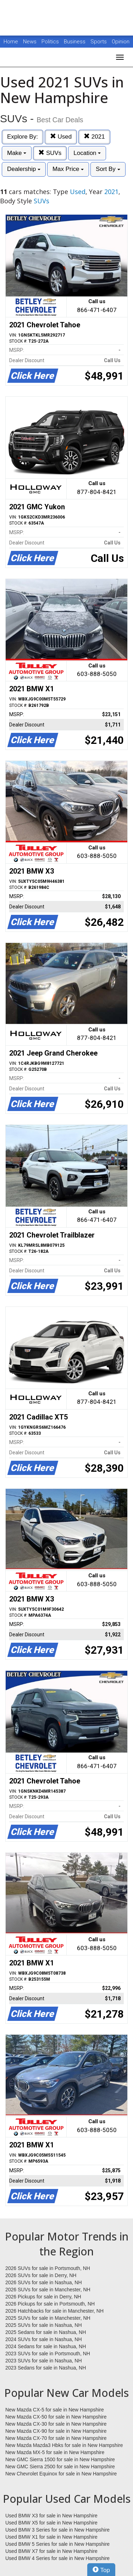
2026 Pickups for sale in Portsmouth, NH (50, 2304)
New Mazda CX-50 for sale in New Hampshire (56, 2417)
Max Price (68, 169)
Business (75, 41)
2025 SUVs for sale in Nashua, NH (43, 2325)
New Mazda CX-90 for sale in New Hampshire (56, 2431)
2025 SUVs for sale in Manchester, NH (47, 2318)
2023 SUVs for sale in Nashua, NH (43, 2360)
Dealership (23, 169)
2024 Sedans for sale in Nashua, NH (45, 2346)
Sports (99, 41)
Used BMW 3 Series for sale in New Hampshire (57, 2530)
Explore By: (22, 136)
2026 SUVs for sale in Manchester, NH (47, 2289)
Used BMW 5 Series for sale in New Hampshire (57, 2544)
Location (87, 153)
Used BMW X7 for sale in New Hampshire (51, 2551)
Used (61, 136)
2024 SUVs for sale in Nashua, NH (43, 2339)
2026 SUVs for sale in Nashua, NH (43, 2282)
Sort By (108, 169)
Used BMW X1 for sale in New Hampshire (51, 2537)
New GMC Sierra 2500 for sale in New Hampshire (60, 2466)
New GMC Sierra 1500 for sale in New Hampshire (60, 2459)
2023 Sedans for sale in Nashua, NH (45, 2368)
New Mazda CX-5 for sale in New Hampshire (54, 2410)
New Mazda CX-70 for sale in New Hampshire (56, 2438)
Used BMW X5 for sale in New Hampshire (51, 2523)
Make (16, 153)
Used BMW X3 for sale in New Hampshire (51, 2515)
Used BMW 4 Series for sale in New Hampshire (57, 2558)
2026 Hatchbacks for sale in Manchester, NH (54, 2311)
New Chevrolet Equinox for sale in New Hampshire (61, 2473)
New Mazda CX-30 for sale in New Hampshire (56, 2424)
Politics (50, 41)
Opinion (120, 41)
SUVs (49, 153)
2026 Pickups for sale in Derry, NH (43, 2296)
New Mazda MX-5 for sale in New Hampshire (54, 2452)
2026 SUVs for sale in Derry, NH (40, 2275)
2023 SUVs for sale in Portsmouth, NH (47, 2353)
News (30, 41)
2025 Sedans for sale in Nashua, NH (45, 2332)
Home (11, 41)
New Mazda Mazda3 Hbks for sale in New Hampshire (64, 2445)
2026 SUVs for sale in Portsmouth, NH (47, 2268)
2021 (94, 136)
